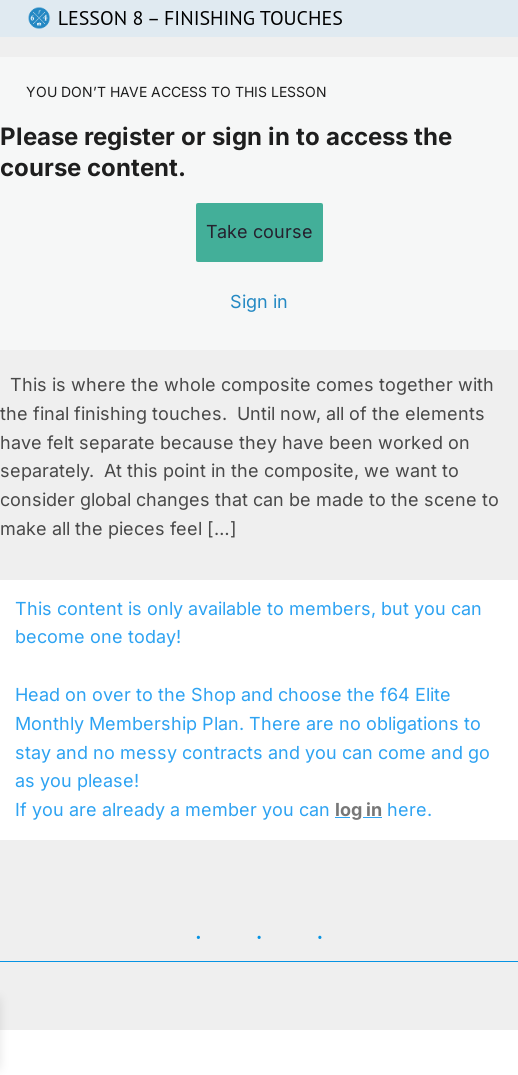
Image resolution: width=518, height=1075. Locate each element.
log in (358, 809)
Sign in (259, 301)
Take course (259, 231)
